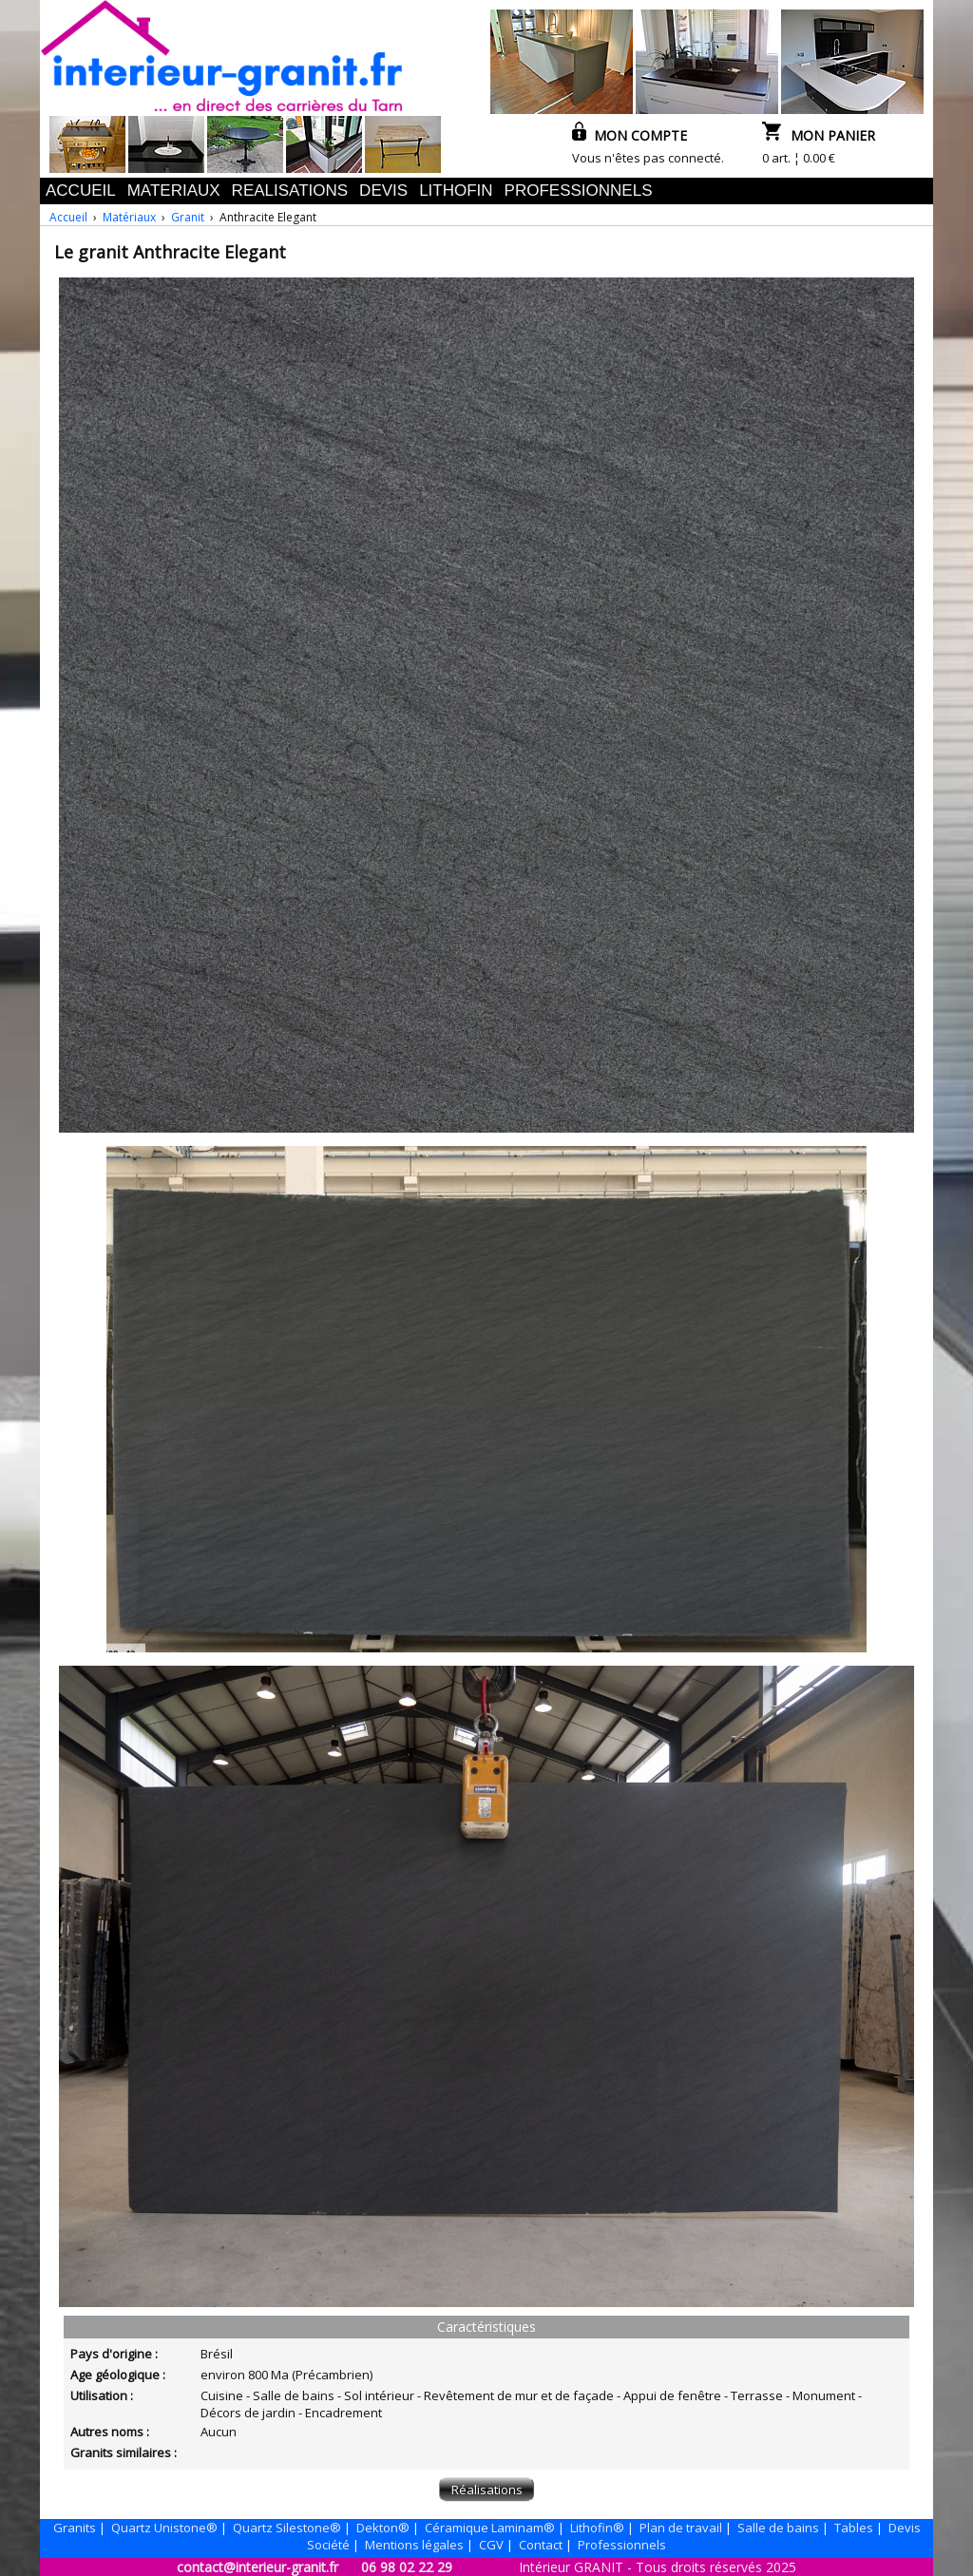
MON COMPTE (629, 135)
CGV (491, 2544)
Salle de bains (778, 2527)
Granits (74, 2527)
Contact (541, 2544)
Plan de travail (680, 2527)
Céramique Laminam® (490, 2527)
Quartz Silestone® (287, 2527)
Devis (904, 2527)
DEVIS (383, 190)
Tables (853, 2527)
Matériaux (129, 217)
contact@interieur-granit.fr (257, 2567)
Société (328, 2544)
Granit (187, 217)
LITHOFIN (455, 190)
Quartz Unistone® (164, 2527)
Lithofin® (597, 2527)
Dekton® (383, 2527)
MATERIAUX (173, 190)
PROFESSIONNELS (579, 190)
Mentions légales (414, 2544)
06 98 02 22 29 (406, 2567)
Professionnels (622, 2544)
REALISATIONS (290, 190)
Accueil (68, 217)
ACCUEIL (81, 190)
